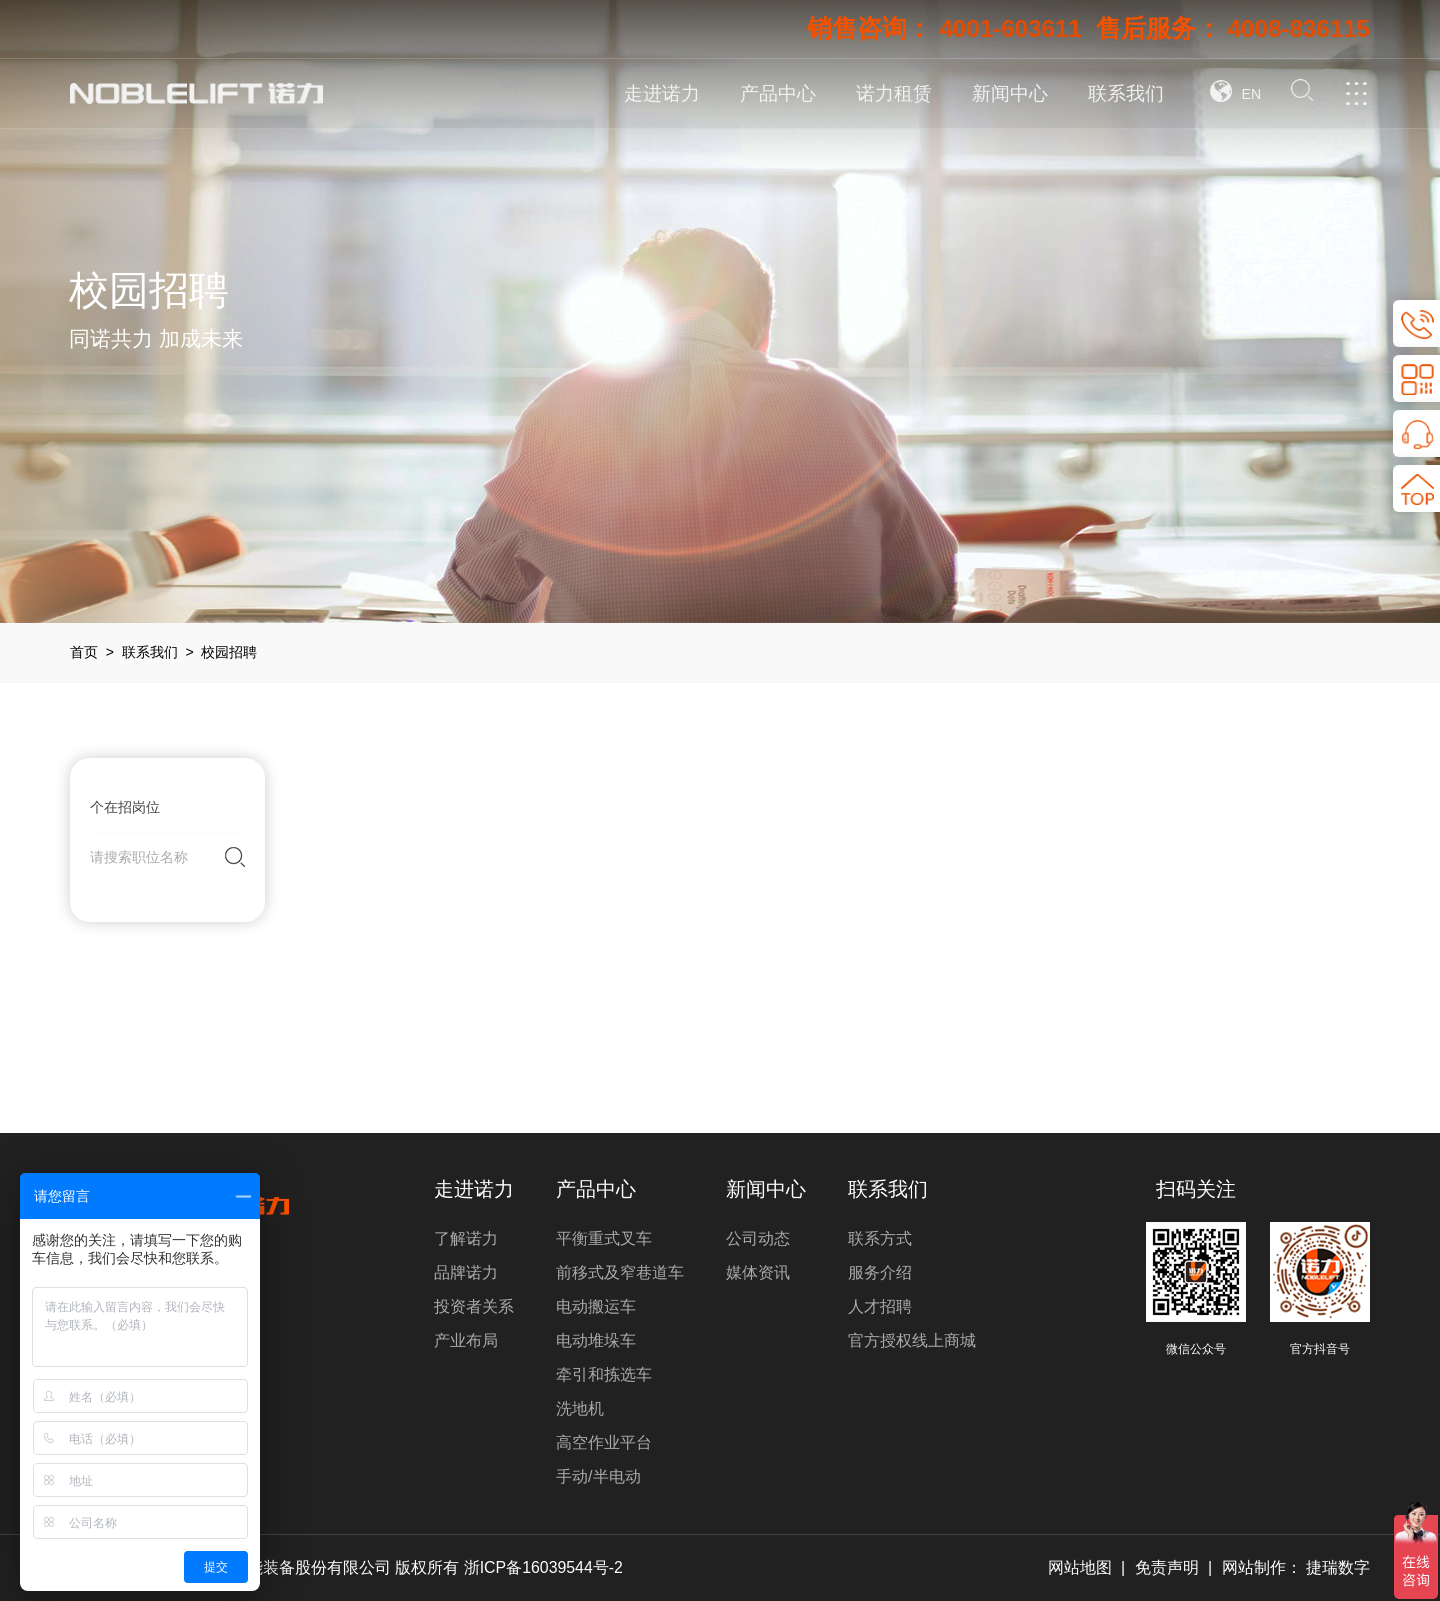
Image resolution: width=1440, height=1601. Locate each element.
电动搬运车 (596, 1306)
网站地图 (1079, 1567)
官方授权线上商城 (912, 1340)
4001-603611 (1002, 29)
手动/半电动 (598, 1476)
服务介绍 (880, 1272)
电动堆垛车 (596, 1340)
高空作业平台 (604, 1442)
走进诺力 (662, 93)
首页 (84, 652)
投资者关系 (474, 1306)
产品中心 (778, 93)
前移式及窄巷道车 (620, 1272)
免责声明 (1167, 1567)
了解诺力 (466, 1238)
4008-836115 (1296, 29)
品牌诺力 (466, 1272)
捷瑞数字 (1338, 1567)
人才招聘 (880, 1306)
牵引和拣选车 (604, 1374)
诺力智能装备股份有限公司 (295, 1567)
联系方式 (880, 1238)
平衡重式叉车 (604, 1238)
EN (1251, 94)
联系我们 (1126, 93)
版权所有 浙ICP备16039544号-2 (510, 1567)
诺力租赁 (894, 93)
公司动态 (758, 1238)
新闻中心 (1010, 93)
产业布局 (466, 1340)
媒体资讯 (758, 1272)
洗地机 (580, 1408)
